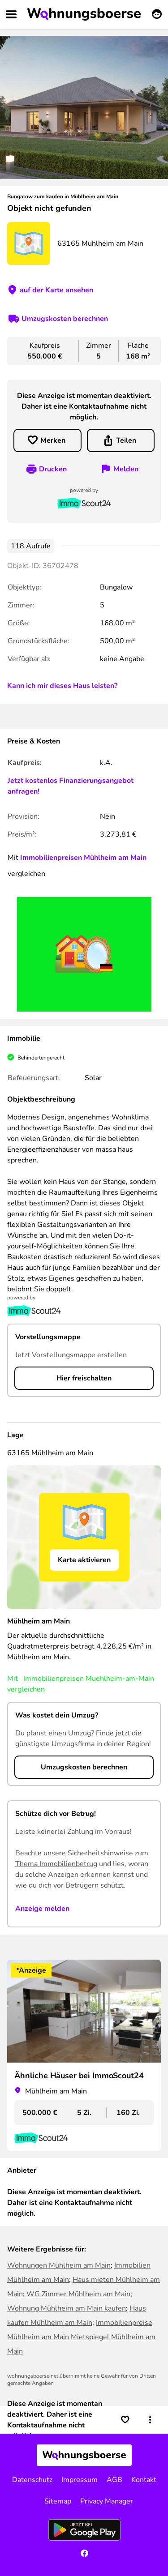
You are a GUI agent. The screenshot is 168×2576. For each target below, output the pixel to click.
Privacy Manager (106, 2501)
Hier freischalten (84, 1378)
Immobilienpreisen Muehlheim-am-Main (88, 1678)
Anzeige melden (42, 1909)
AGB (114, 2480)
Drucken (53, 469)
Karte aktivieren (84, 1560)
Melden (125, 469)
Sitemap (57, 2501)
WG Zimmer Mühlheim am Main (78, 2294)
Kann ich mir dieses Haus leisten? (62, 686)
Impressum (79, 2480)
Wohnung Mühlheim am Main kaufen (66, 2308)
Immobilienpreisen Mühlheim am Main (83, 858)
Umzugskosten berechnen (65, 319)
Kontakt (143, 2480)
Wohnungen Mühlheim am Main (59, 2265)
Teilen (126, 440)
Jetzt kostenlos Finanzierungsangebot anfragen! (71, 786)
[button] (150, 2420)
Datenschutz (32, 2480)
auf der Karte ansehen (56, 290)
